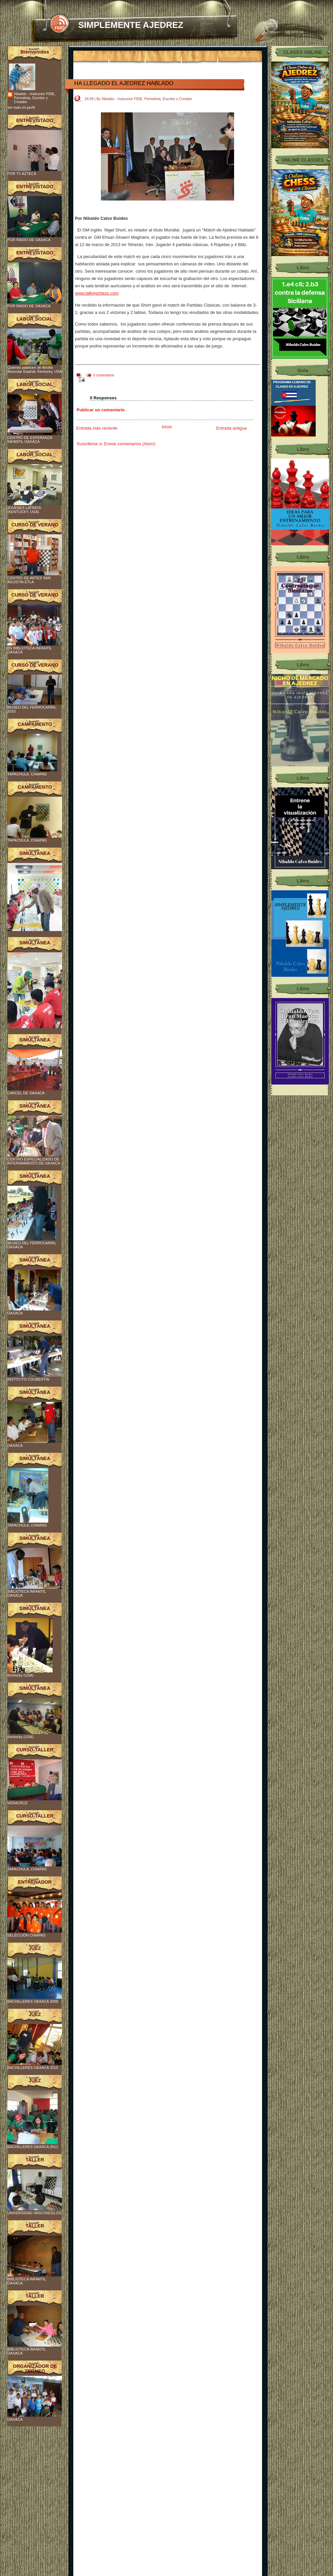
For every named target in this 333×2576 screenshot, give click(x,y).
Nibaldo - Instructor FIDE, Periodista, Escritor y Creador (35, 98)
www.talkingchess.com (97, 293)
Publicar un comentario (101, 409)
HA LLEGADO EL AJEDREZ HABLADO (123, 83)
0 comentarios (103, 375)
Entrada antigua (231, 428)
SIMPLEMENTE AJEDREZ (130, 25)
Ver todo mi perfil (21, 107)
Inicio (167, 426)
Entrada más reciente (97, 428)
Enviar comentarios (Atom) (129, 443)
